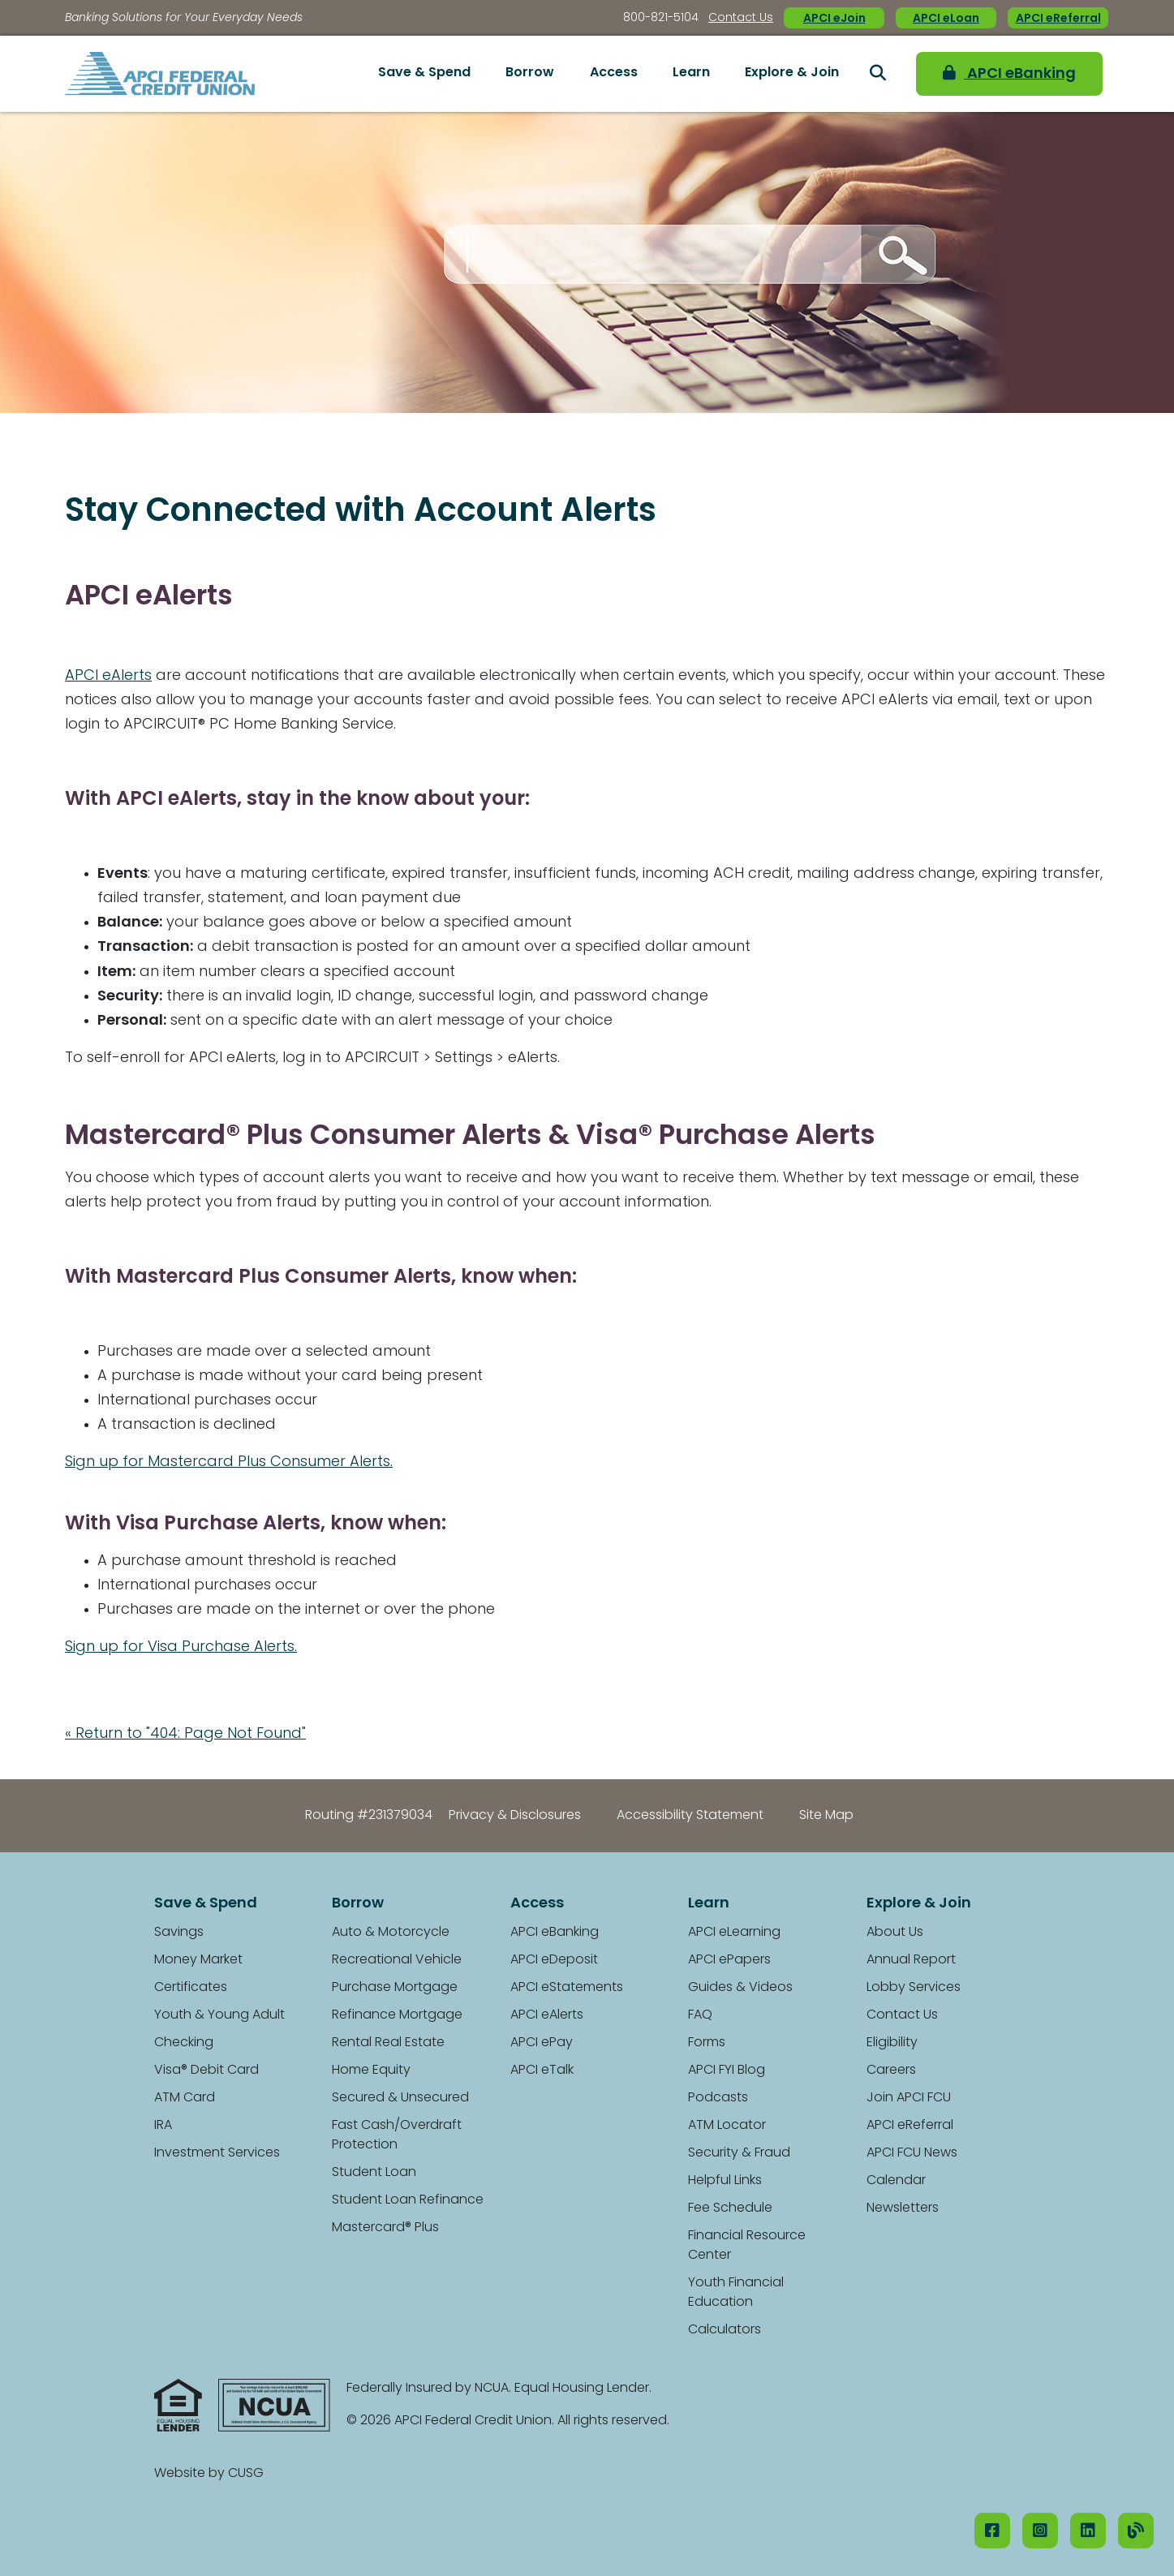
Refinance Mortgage (397, 2015)
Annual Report (911, 1960)
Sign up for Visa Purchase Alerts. (181, 1647)
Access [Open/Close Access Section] (614, 73)
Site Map (826, 1815)
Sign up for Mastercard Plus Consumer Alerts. (229, 1462)
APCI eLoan (946, 19)
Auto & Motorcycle (390, 1932)
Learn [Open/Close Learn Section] (691, 73)
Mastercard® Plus (385, 2227)
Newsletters (903, 2208)
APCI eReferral (1058, 19)
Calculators (724, 2330)
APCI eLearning (734, 1932)
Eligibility (892, 2042)
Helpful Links (725, 2180)
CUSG (246, 2473)
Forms (706, 2042)
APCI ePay (541, 2042)
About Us (895, 1932)
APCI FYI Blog (726, 2070)
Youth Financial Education (736, 2293)
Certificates (190, 1987)
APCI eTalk (542, 2070)
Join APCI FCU (909, 2098)
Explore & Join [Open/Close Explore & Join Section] (792, 73)
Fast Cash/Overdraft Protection (397, 2135)
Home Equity (371, 2070)
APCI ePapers (729, 1960)
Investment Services (217, 2153)
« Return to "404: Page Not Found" (185, 1734)
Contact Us (740, 18)
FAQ (700, 2015)
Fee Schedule (730, 2208)
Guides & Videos (740, 1987)
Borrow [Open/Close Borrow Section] (529, 73)
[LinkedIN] (1088, 2530)
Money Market (198, 1960)
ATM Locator (727, 2125)
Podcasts (718, 2098)
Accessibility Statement (690, 1815)
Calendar (896, 2180)
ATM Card (184, 2098)
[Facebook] (992, 2530)
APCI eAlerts (108, 676)
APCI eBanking (1009, 73)
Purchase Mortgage (395, 1987)
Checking (183, 2042)
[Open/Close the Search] (878, 74)
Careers (891, 2070)
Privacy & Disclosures (515, 1815)
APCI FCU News (912, 2153)
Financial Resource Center (747, 2246)
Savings (179, 1932)
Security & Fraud (739, 2153)
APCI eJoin (834, 19)
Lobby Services (914, 1987)
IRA (163, 2125)
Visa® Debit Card (206, 2070)
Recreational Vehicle (397, 1960)
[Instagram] (1040, 2530)
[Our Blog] (1136, 2530)
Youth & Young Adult (219, 2015)
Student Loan (374, 2172)
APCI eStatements (566, 1987)
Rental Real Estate (388, 2042)
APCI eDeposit (554, 1960)
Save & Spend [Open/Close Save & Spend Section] (424, 73)
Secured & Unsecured (400, 2098)
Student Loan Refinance (408, 2200)
